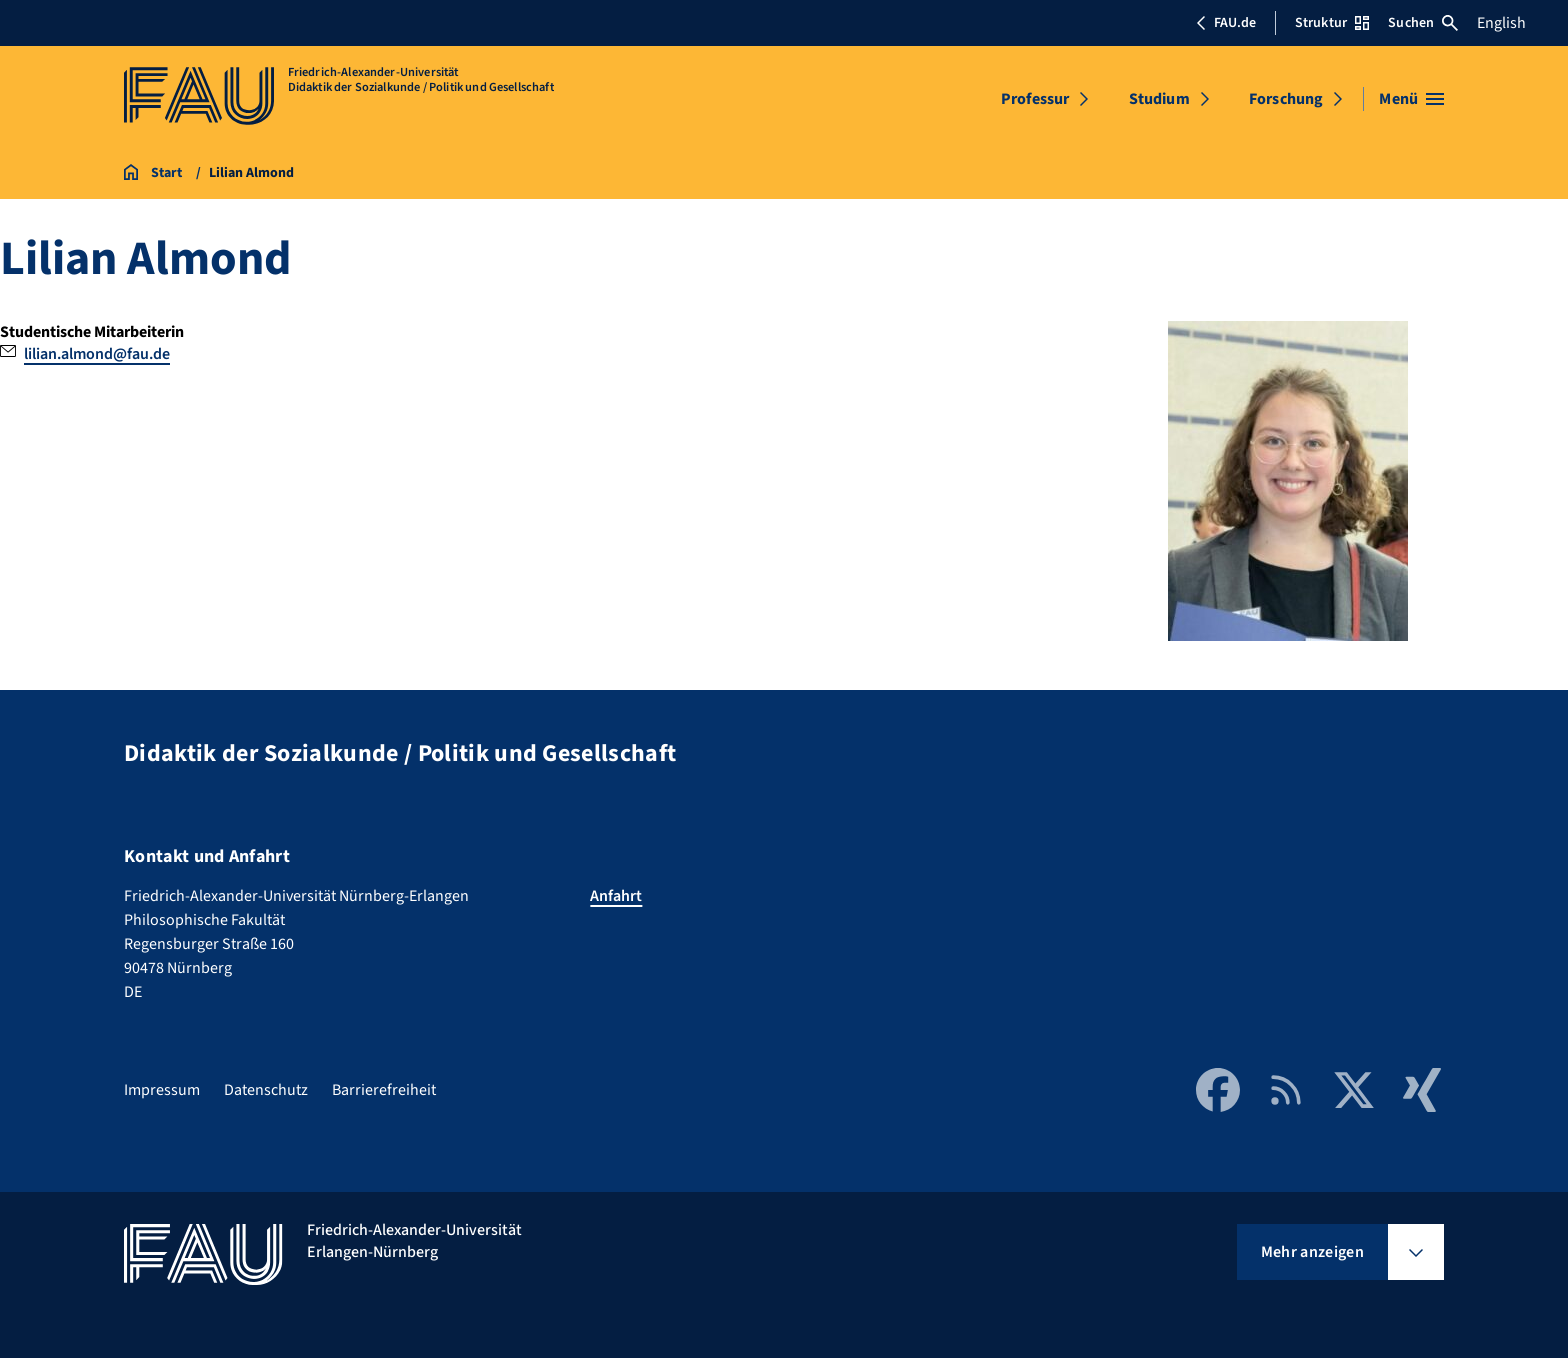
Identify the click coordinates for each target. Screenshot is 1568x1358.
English (1501, 23)
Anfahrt (616, 896)
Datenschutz (266, 1090)
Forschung (1286, 99)
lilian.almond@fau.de (97, 354)
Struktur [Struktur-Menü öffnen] (1332, 23)
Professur (1035, 99)
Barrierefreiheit (384, 1090)
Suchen (1423, 23)
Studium (1159, 99)
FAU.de (1226, 23)
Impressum (162, 1090)
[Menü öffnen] (1411, 99)
